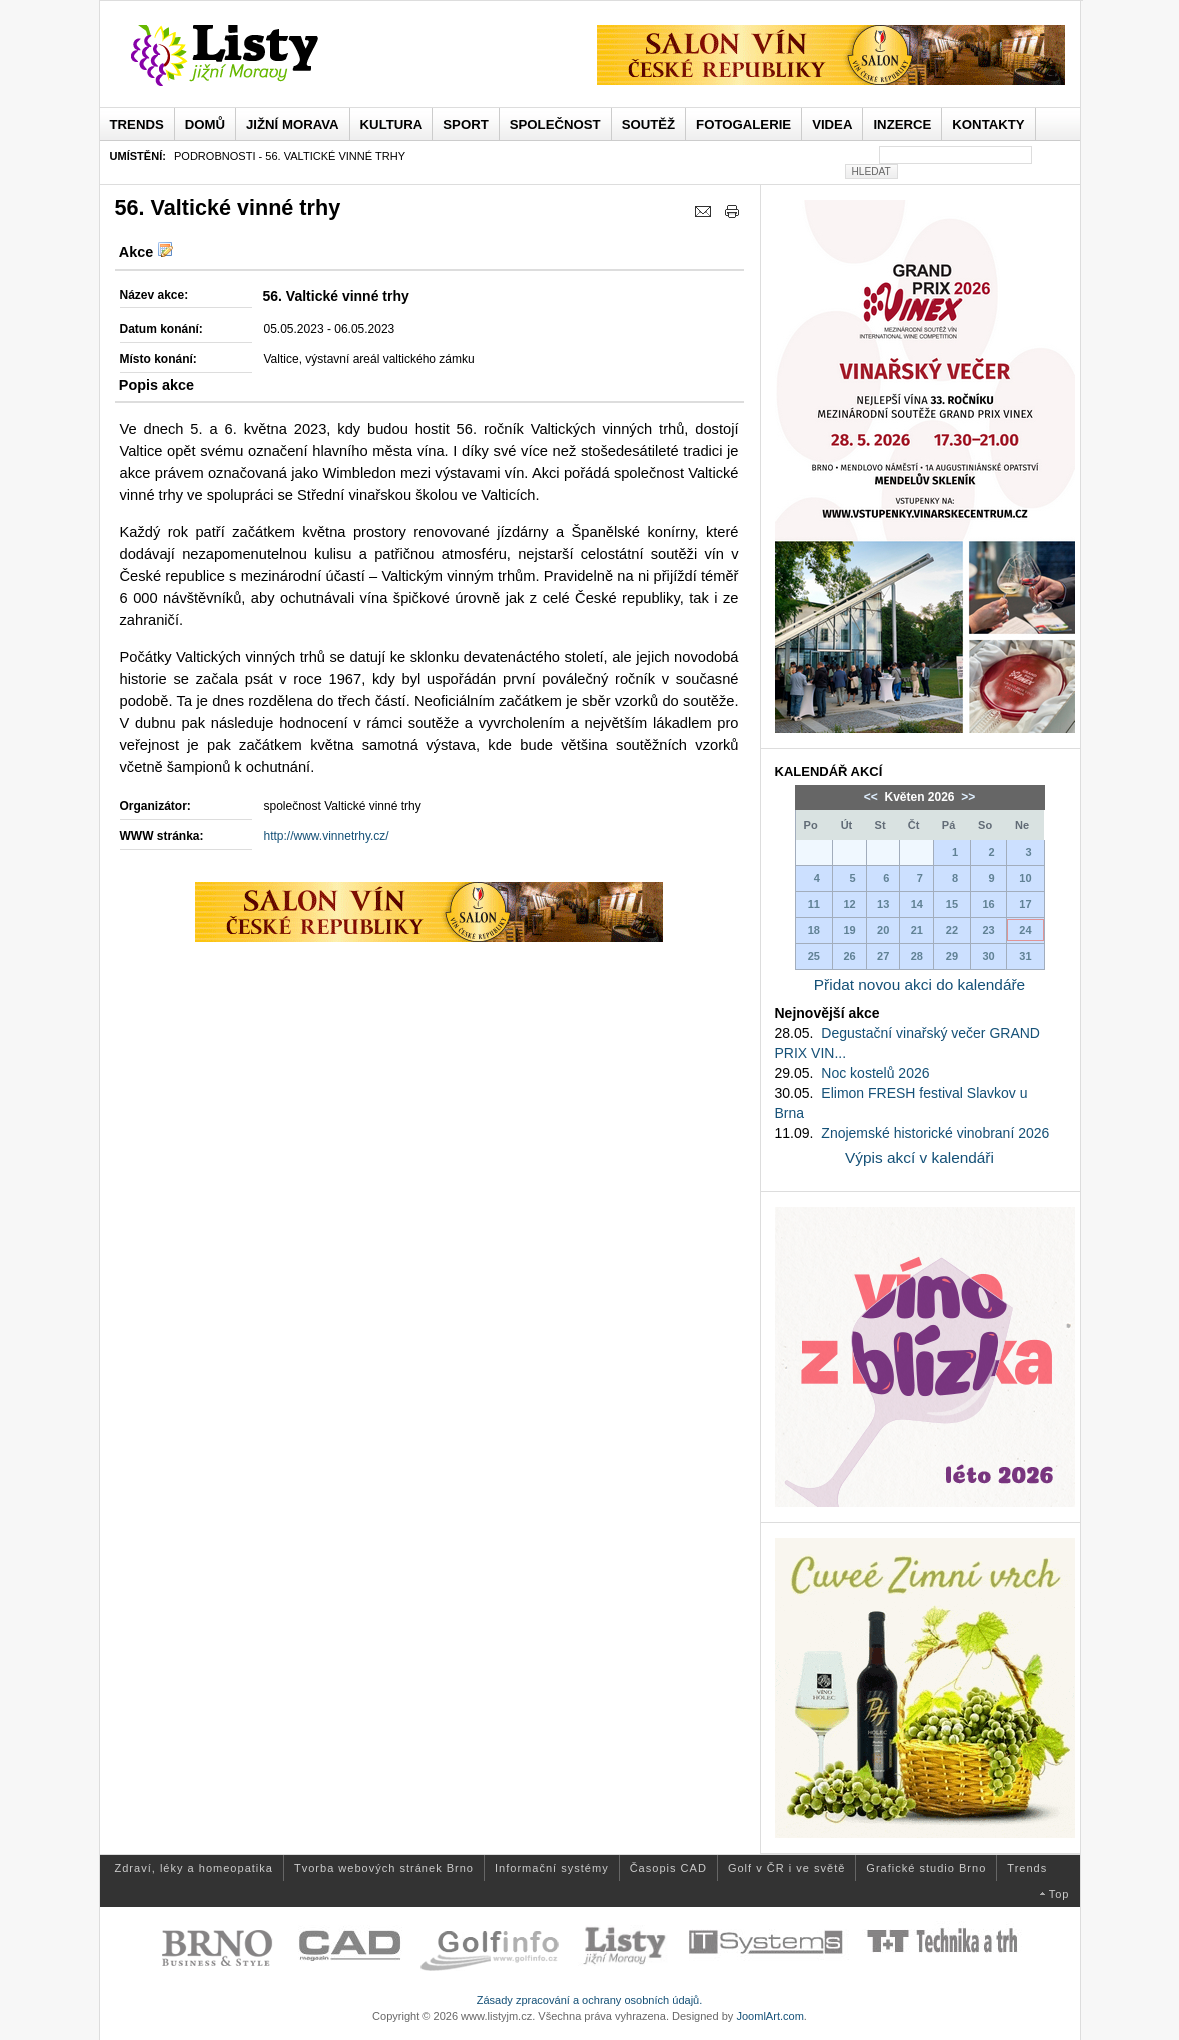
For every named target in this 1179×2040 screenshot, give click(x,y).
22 (952, 930)
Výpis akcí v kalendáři (919, 1157)
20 (883, 930)
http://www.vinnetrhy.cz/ (326, 836)
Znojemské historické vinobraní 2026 (935, 1133)
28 (917, 956)
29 (952, 956)
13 (883, 904)
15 (952, 904)
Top (1059, 1894)
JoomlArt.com (769, 2016)
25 (814, 956)
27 (883, 956)
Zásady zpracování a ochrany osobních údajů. (590, 2000)
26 (849, 956)
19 (849, 930)
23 (988, 930)
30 (988, 956)
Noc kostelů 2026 (875, 1073)
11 (814, 904)
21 (917, 930)
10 (1025, 878)
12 (849, 904)
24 (1025, 930)
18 (814, 930)
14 (917, 904)
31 (1025, 956)
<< (872, 797)
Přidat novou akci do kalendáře (919, 984)
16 (988, 904)
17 (1025, 904)
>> (966, 797)
